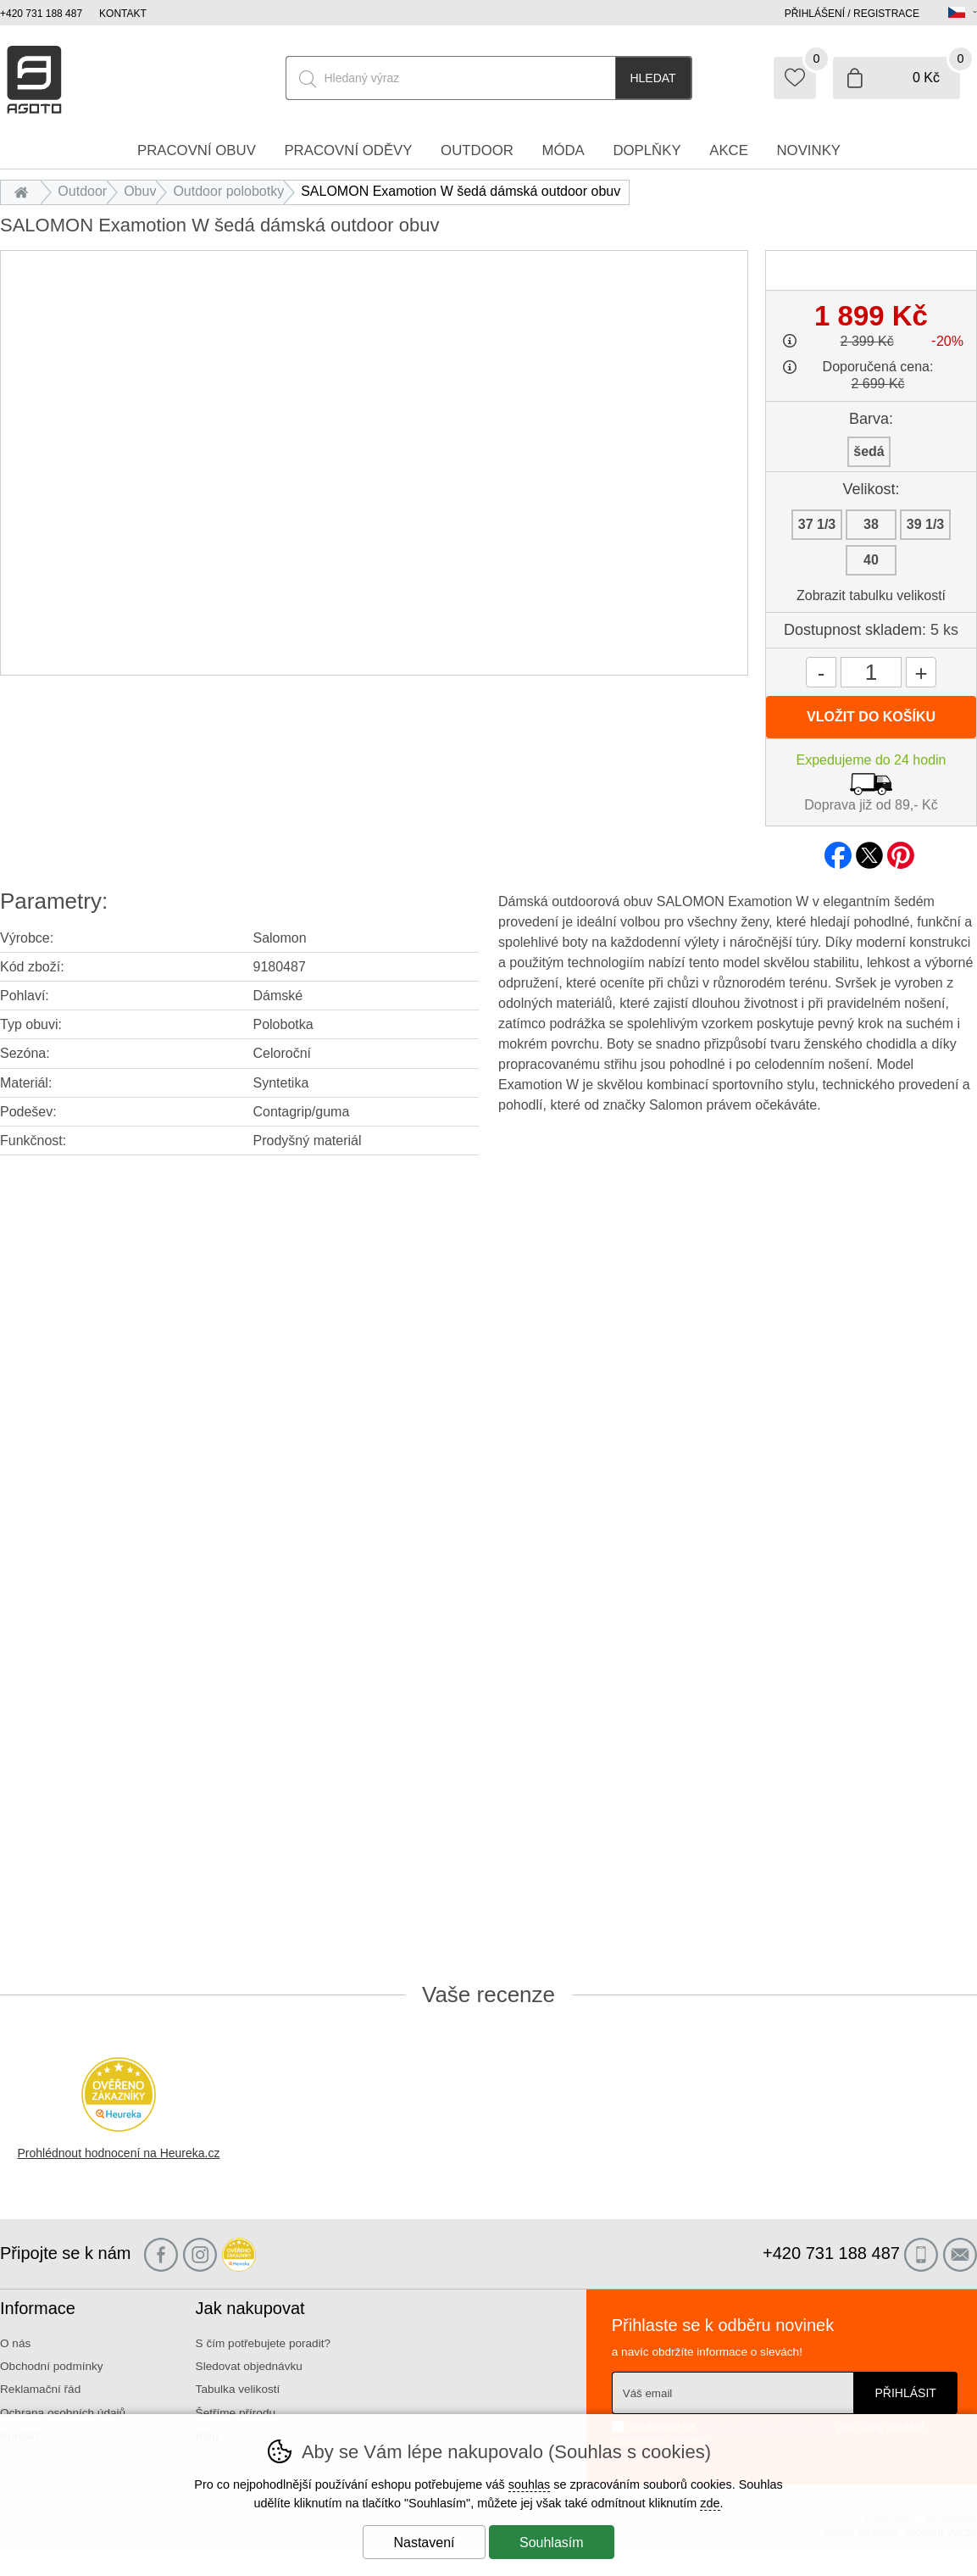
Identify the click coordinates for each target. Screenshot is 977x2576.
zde (709, 2503)
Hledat (652, 78)
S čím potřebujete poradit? (263, 2343)
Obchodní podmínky (51, 2366)
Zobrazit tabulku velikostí (871, 595)
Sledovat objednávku (249, 2366)
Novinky (809, 150)
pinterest (900, 850)
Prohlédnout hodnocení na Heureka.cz (119, 2153)
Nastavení (423, 2542)
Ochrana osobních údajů (62, 2412)
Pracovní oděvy (348, 150)
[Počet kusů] (871, 672)
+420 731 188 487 (41, 13)
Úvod (25, 191)
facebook (838, 850)
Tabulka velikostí (238, 2389)
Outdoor (82, 191)
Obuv (140, 191)
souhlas (529, 2484)
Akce (728, 150)
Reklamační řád (40, 2389)
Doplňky (646, 150)
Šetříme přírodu (235, 2412)
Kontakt (123, 13)
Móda (562, 150)
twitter (869, 850)
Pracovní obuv (196, 150)
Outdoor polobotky (228, 191)
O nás (15, 2343)
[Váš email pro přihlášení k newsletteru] (733, 2393)
